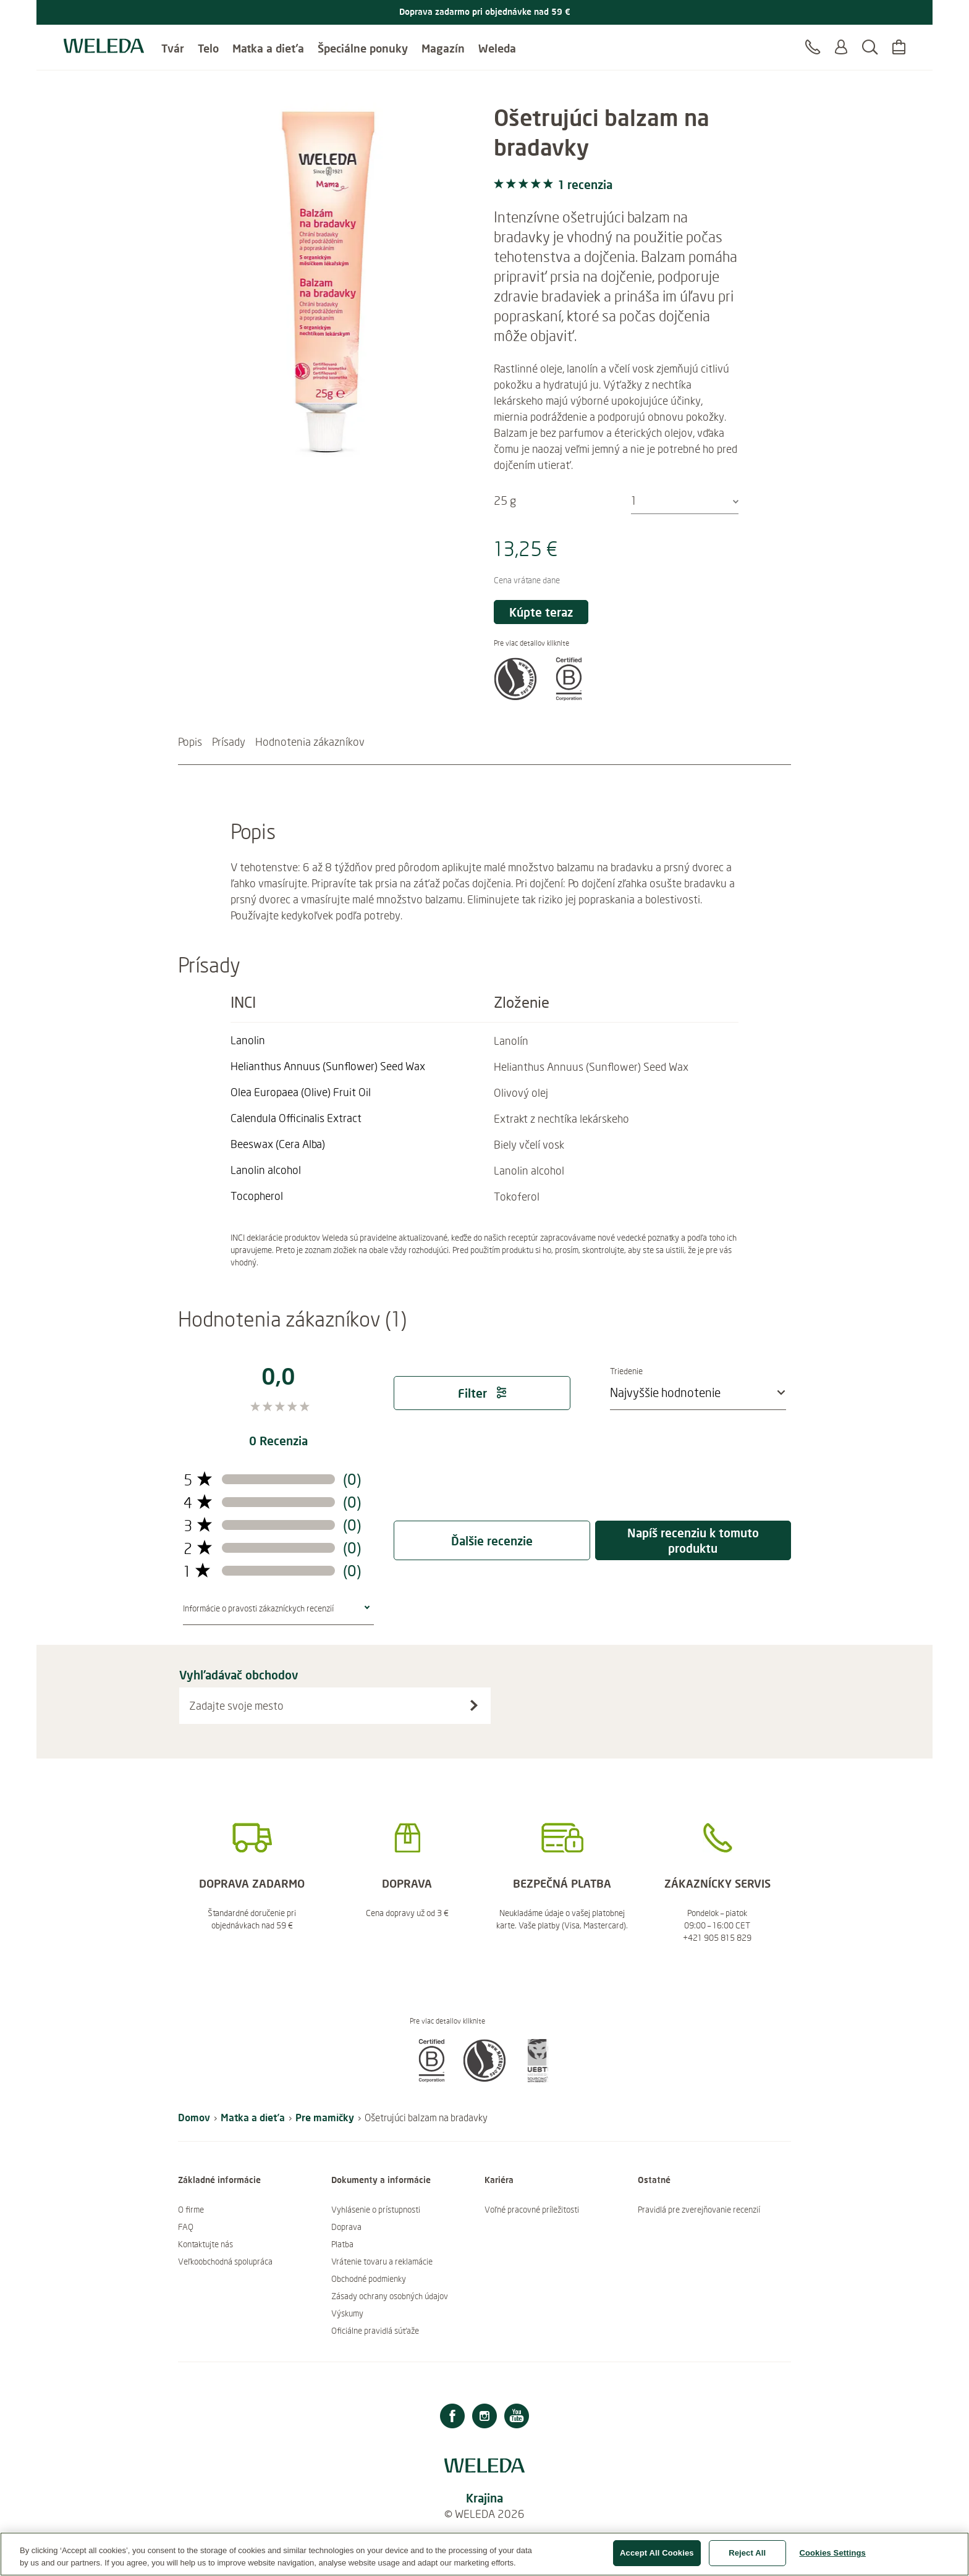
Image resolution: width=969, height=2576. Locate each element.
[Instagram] (484, 2417)
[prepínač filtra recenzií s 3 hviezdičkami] (198, 1525)
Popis (190, 741)
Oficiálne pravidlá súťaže (375, 2330)
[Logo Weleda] (104, 43)
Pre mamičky (324, 2117)
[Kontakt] (812, 49)
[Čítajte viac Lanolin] (268, 1040)
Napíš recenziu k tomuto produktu (693, 1540)
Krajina (484, 2498)
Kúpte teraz (541, 612)
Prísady (228, 741)
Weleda (497, 43)
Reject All (747, 2559)
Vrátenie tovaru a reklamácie (382, 2261)
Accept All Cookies (657, 2559)
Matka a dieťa (268, 43)
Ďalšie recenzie (492, 1541)
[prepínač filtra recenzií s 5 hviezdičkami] (198, 1479)
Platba (342, 2244)
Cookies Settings (832, 2559)
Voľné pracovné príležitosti (532, 2209)
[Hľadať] (870, 49)
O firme (191, 2209)
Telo (208, 43)
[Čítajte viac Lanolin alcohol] (268, 1170)
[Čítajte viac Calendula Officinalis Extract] (296, 1118)
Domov (194, 2117)
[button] (515, 696)
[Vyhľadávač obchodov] (474, 1705)
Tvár (172, 43)
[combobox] (684, 501)
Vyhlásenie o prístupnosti (375, 2209)
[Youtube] (516, 2417)
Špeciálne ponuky (363, 43)
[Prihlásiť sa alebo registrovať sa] (841, 49)
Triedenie (652, 1371)
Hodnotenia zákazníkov (310, 741)
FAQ (185, 2226)
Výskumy (347, 2313)
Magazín (443, 43)
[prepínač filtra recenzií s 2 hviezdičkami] (198, 1548)
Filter (482, 1393)
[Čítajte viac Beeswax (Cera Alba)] (278, 1144)
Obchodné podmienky (368, 2278)
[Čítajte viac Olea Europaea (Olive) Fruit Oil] (301, 1092)
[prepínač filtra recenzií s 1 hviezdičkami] (197, 1571)
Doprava (346, 2226)
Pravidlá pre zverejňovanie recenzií (699, 2209)
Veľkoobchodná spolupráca (225, 2261)
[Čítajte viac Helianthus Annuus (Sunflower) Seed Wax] (328, 1066)
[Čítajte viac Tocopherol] (268, 1196)
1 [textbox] (634, 500)
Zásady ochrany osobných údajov (389, 2296)
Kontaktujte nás (205, 2244)
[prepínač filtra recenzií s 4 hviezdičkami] (198, 1502)
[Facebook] (452, 2417)
